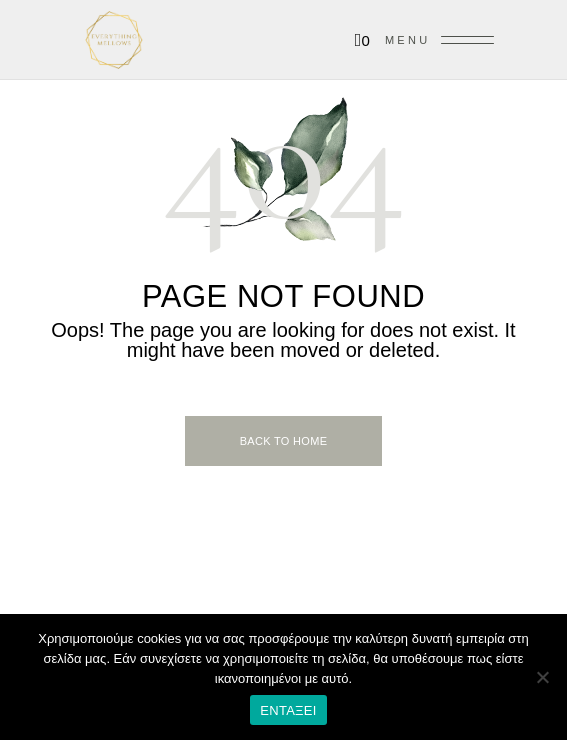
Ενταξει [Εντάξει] (288, 710)
